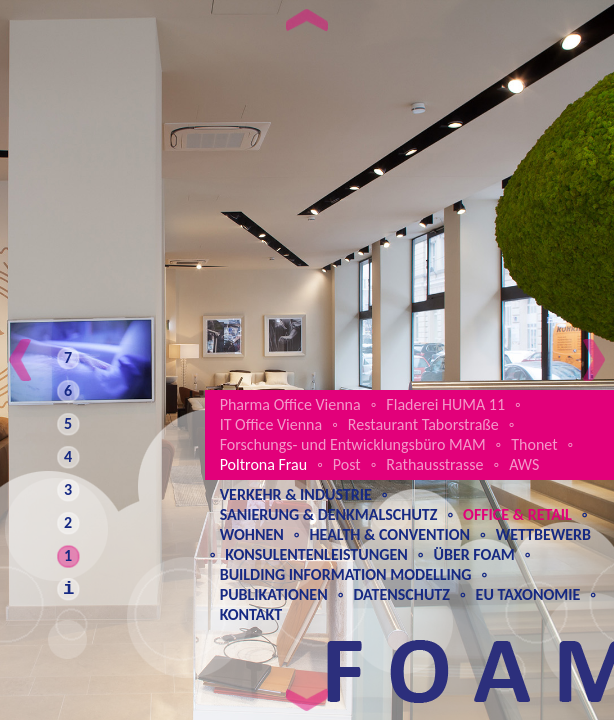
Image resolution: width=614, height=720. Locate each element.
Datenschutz (401, 594)
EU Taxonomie (528, 594)
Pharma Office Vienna (290, 404)
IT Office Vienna (271, 424)
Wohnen (252, 534)
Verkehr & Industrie (296, 494)
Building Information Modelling (346, 574)
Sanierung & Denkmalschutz (329, 514)
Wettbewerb (543, 534)
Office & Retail (517, 514)
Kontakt (251, 614)
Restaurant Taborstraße (423, 424)
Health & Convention (389, 534)
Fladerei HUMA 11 (445, 404)
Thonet (534, 444)
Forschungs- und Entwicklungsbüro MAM (353, 444)
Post (347, 464)
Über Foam (473, 554)
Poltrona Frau (264, 464)
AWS (524, 464)
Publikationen (274, 594)
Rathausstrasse (434, 464)
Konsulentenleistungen (316, 554)
